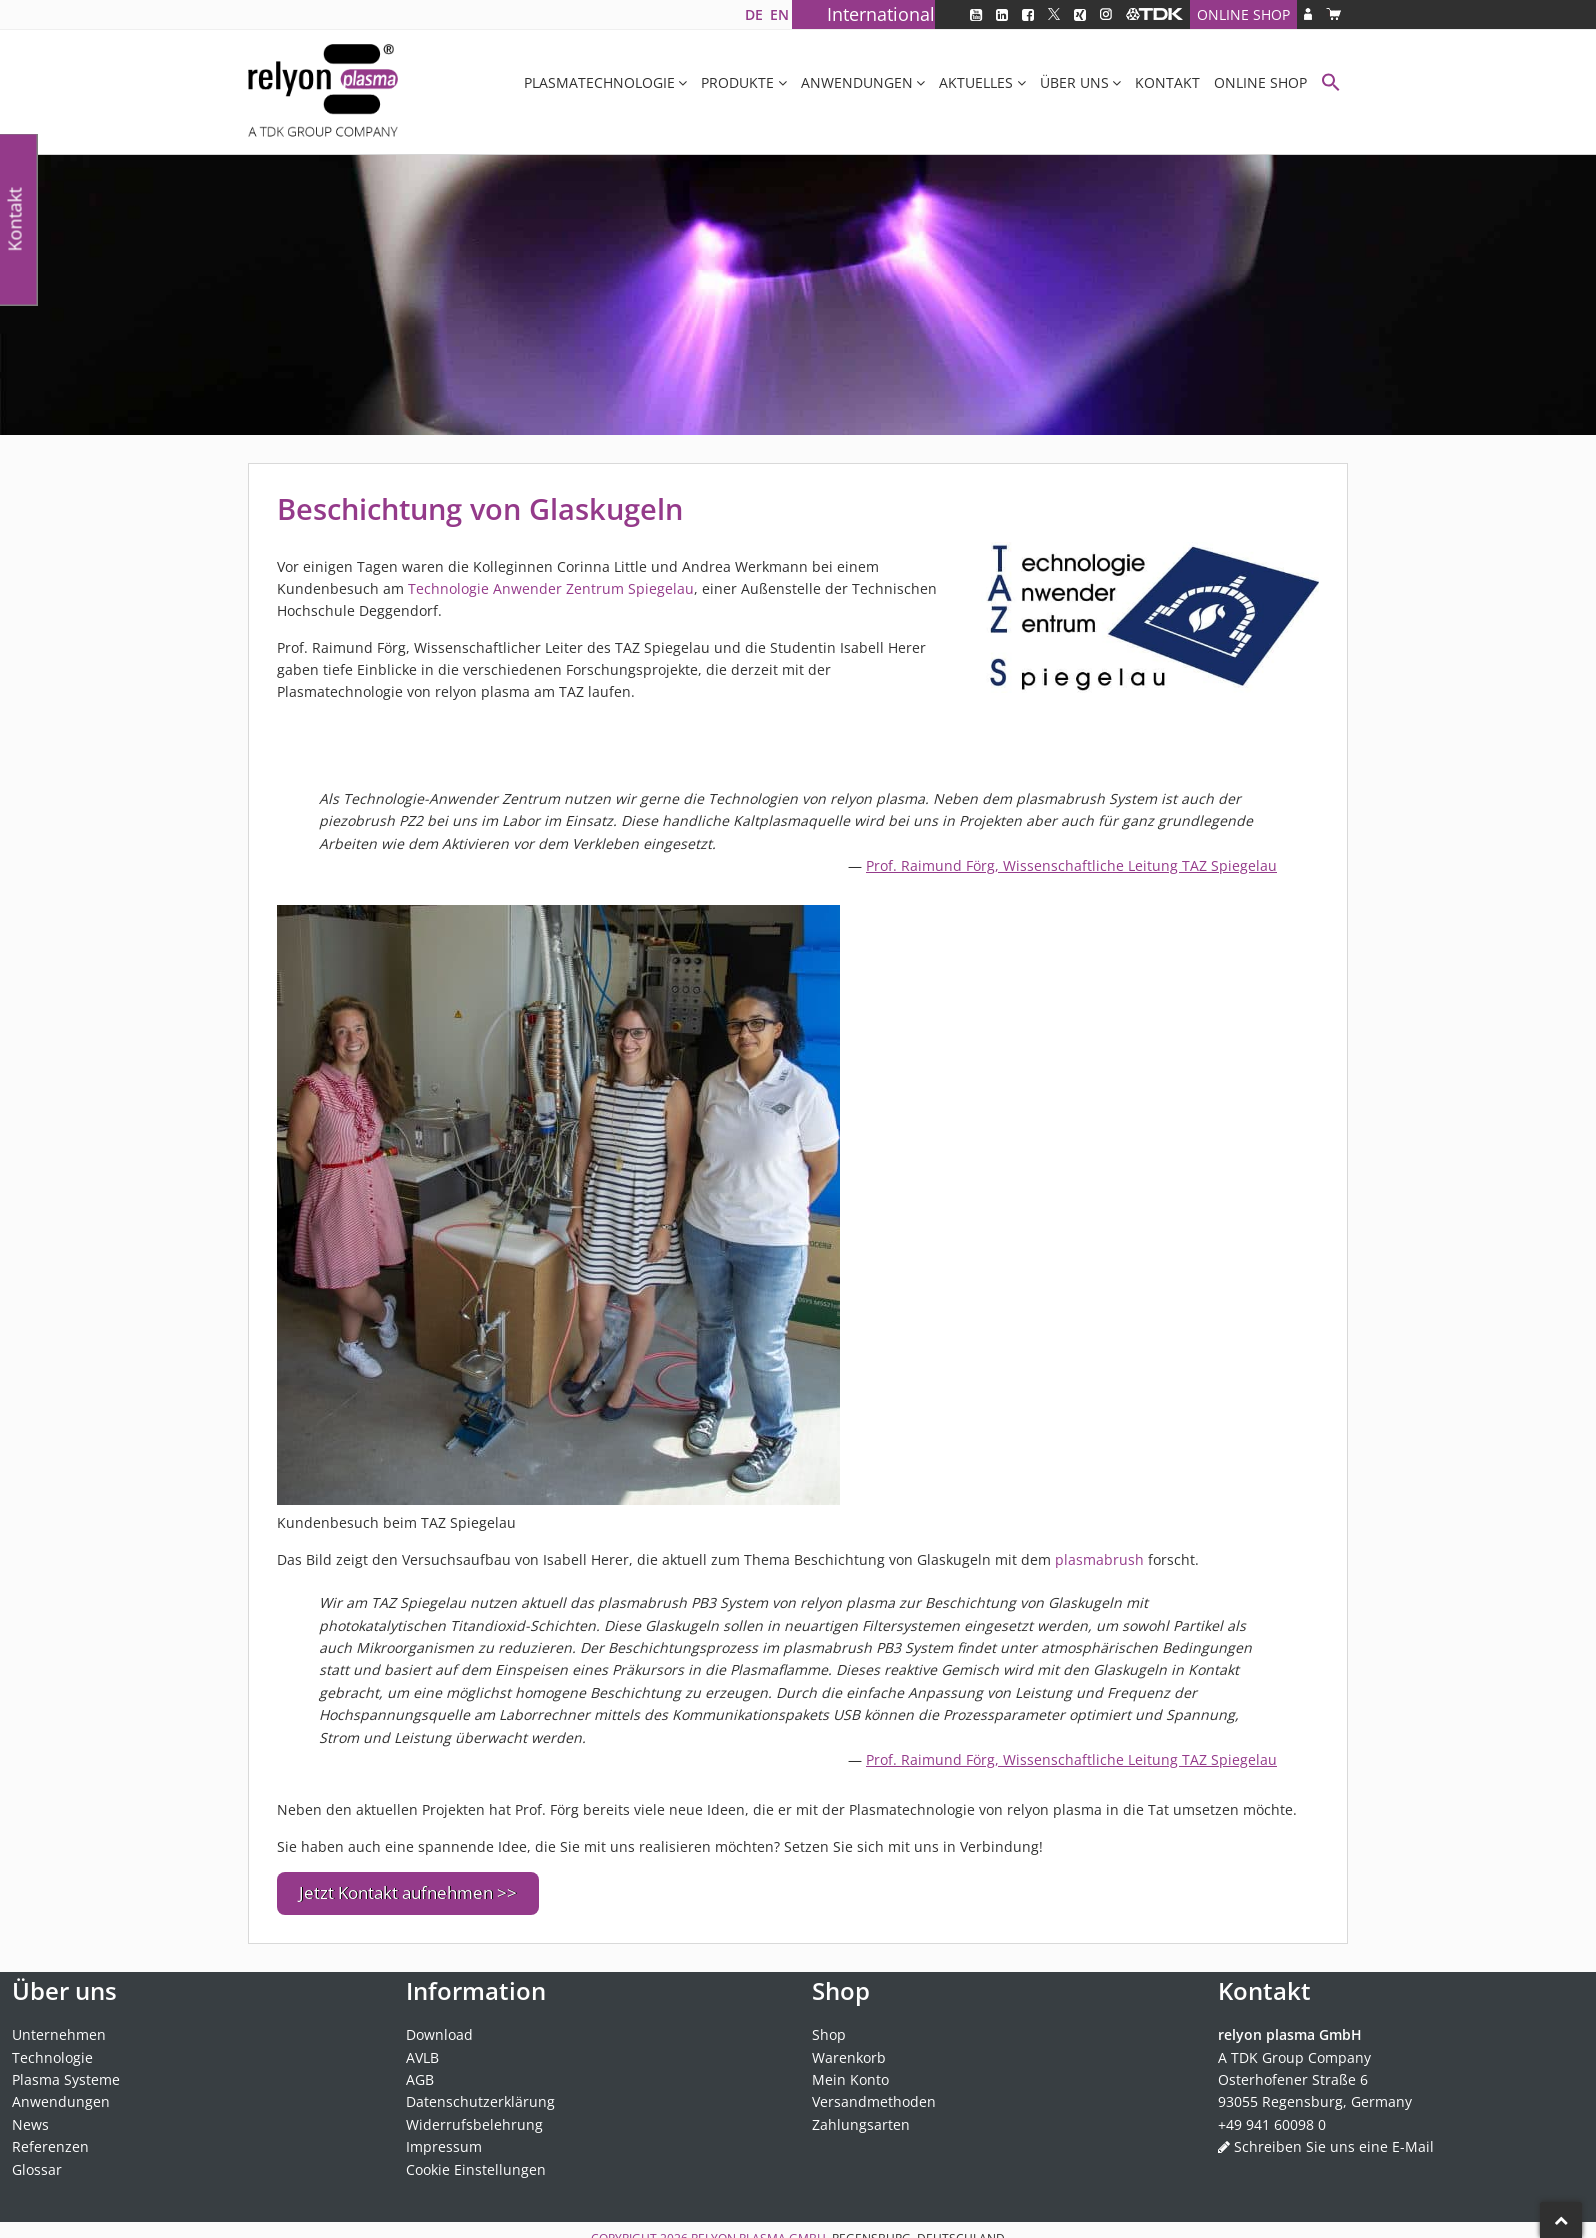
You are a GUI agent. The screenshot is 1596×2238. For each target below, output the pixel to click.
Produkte (737, 82)
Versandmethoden (874, 2093)
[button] (1331, 84)
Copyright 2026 (641, 2230)
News (30, 2115)
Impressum (444, 2138)
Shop (829, 2026)
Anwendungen (857, 82)
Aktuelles (976, 82)
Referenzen (50, 2138)
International (881, 14)
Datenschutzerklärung (480, 2093)
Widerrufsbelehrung (474, 2115)
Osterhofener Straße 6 (1293, 2071)
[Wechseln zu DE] (753, 14)
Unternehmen (59, 2026)
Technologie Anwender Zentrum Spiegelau (551, 588)
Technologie (52, 2048)
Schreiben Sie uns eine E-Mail (1334, 2138)
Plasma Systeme (66, 2071)
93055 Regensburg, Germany (1315, 2093)
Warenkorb (849, 2048)
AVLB (422, 2048)
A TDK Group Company (1294, 2048)
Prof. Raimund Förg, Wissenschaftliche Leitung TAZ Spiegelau (1071, 865)
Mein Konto (850, 2071)
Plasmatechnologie (599, 82)
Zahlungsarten (861, 2115)
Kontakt (1167, 82)
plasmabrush (1099, 1559)
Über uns (1074, 82)
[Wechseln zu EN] (779, 14)
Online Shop (1243, 14)
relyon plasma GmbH (758, 2230)
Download (439, 2026)
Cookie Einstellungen (476, 2160)
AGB (420, 2071)
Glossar (37, 2160)
